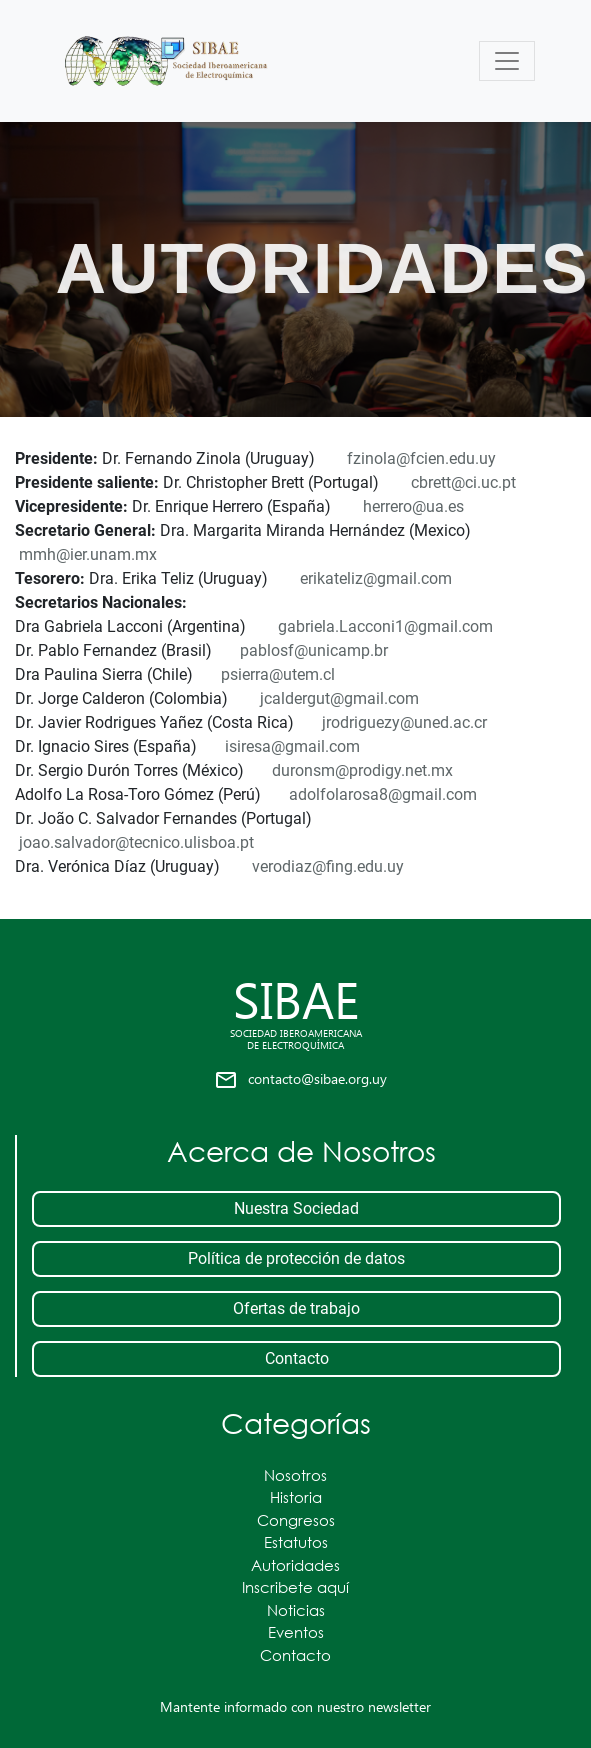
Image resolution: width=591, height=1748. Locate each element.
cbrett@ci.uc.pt (463, 482)
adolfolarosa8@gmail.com (383, 794)
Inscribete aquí (295, 1587)
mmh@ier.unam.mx (88, 554)
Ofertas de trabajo (296, 1308)
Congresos (296, 1520)
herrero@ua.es (413, 506)
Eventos (296, 1632)
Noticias (296, 1610)
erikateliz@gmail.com (376, 578)
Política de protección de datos (296, 1258)
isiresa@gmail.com (292, 746)
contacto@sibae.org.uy (317, 1078)
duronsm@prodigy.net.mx (362, 770)
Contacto (297, 1358)
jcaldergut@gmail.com (339, 698)
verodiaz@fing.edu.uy (328, 866)
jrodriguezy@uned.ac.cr (404, 722)
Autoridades (295, 1565)
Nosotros (295, 1475)
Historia (296, 1497)
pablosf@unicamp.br (314, 650)
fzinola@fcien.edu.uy (421, 458)
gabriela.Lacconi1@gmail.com (385, 626)
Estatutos (296, 1542)
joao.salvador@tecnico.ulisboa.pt (136, 842)
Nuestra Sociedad (296, 1208)
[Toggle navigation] (507, 61)
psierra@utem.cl (278, 674)
